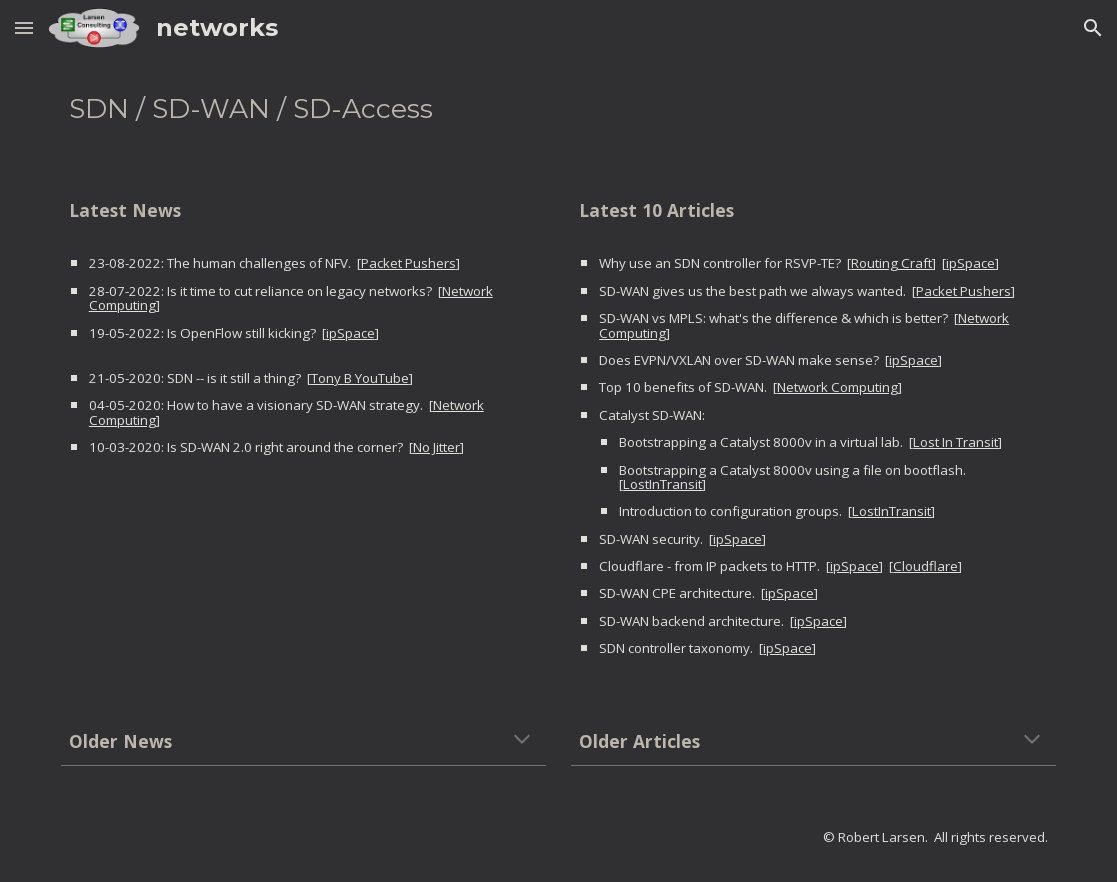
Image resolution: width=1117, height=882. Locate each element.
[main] (559, 109)
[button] (24, 27)
